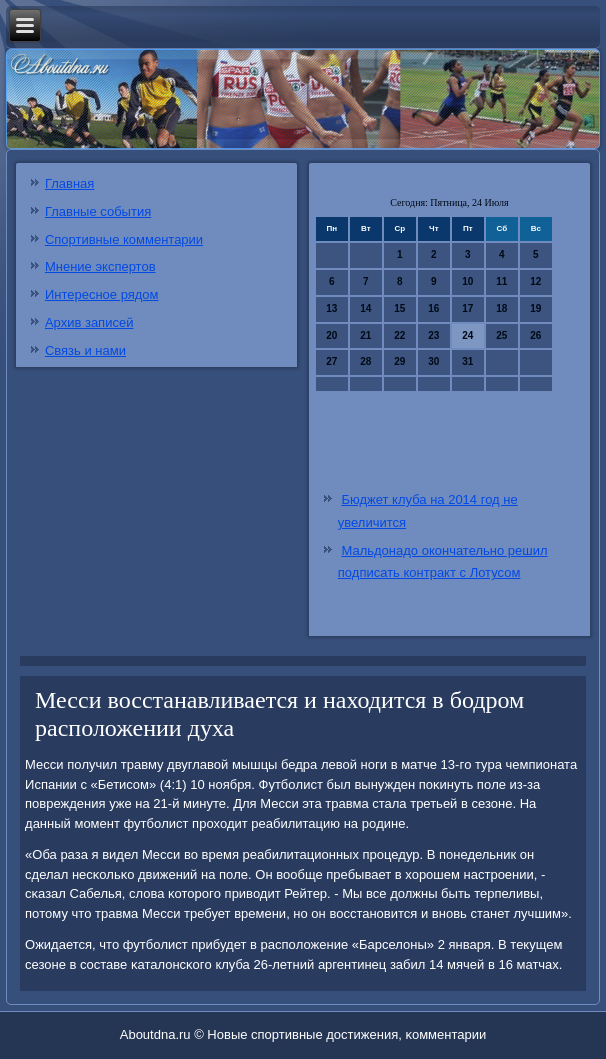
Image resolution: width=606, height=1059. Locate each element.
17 (467, 308)
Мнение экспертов (100, 266)
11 (501, 281)
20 (331, 335)
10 (467, 281)
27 (331, 361)
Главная (69, 183)
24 (467, 335)
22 (399, 335)
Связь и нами (85, 350)
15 (399, 308)
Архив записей (89, 322)
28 (365, 361)
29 (399, 361)
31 (467, 361)
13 (331, 308)
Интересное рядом (102, 294)
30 (433, 361)
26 (535, 335)
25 (501, 335)
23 (433, 335)
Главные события (98, 211)
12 (535, 281)
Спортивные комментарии (124, 239)
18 (501, 308)
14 (365, 308)
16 (433, 308)
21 (365, 335)
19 (535, 308)
